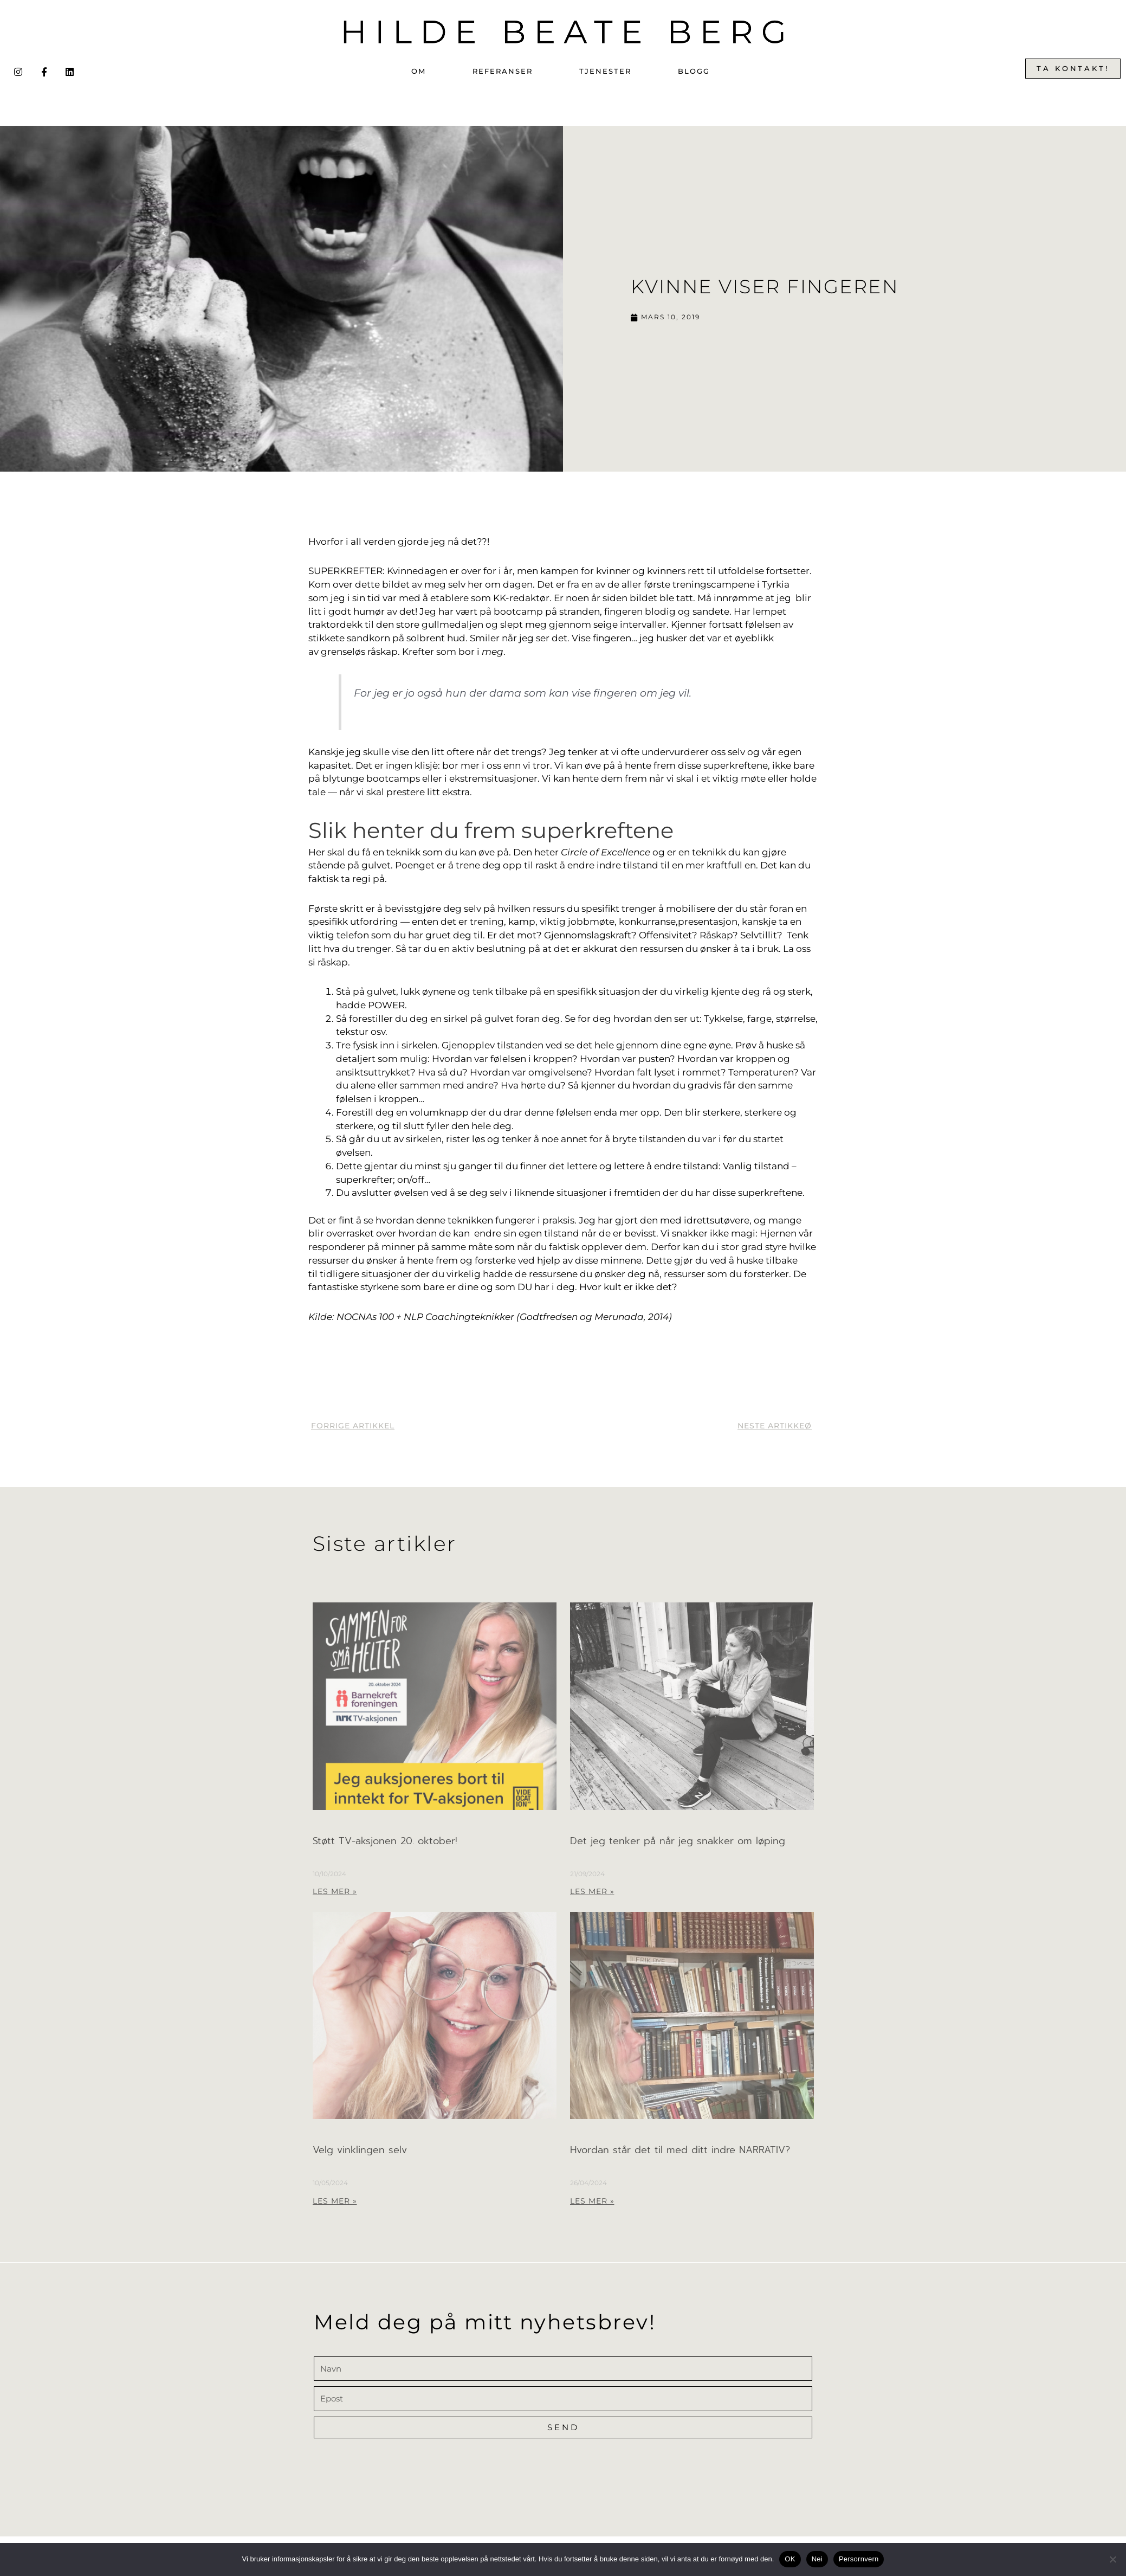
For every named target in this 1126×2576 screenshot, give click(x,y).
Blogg (694, 71)
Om (418, 71)
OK (790, 2559)
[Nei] (1112, 2559)
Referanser (503, 71)
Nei (817, 2559)
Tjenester (605, 71)
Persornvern (859, 2559)
